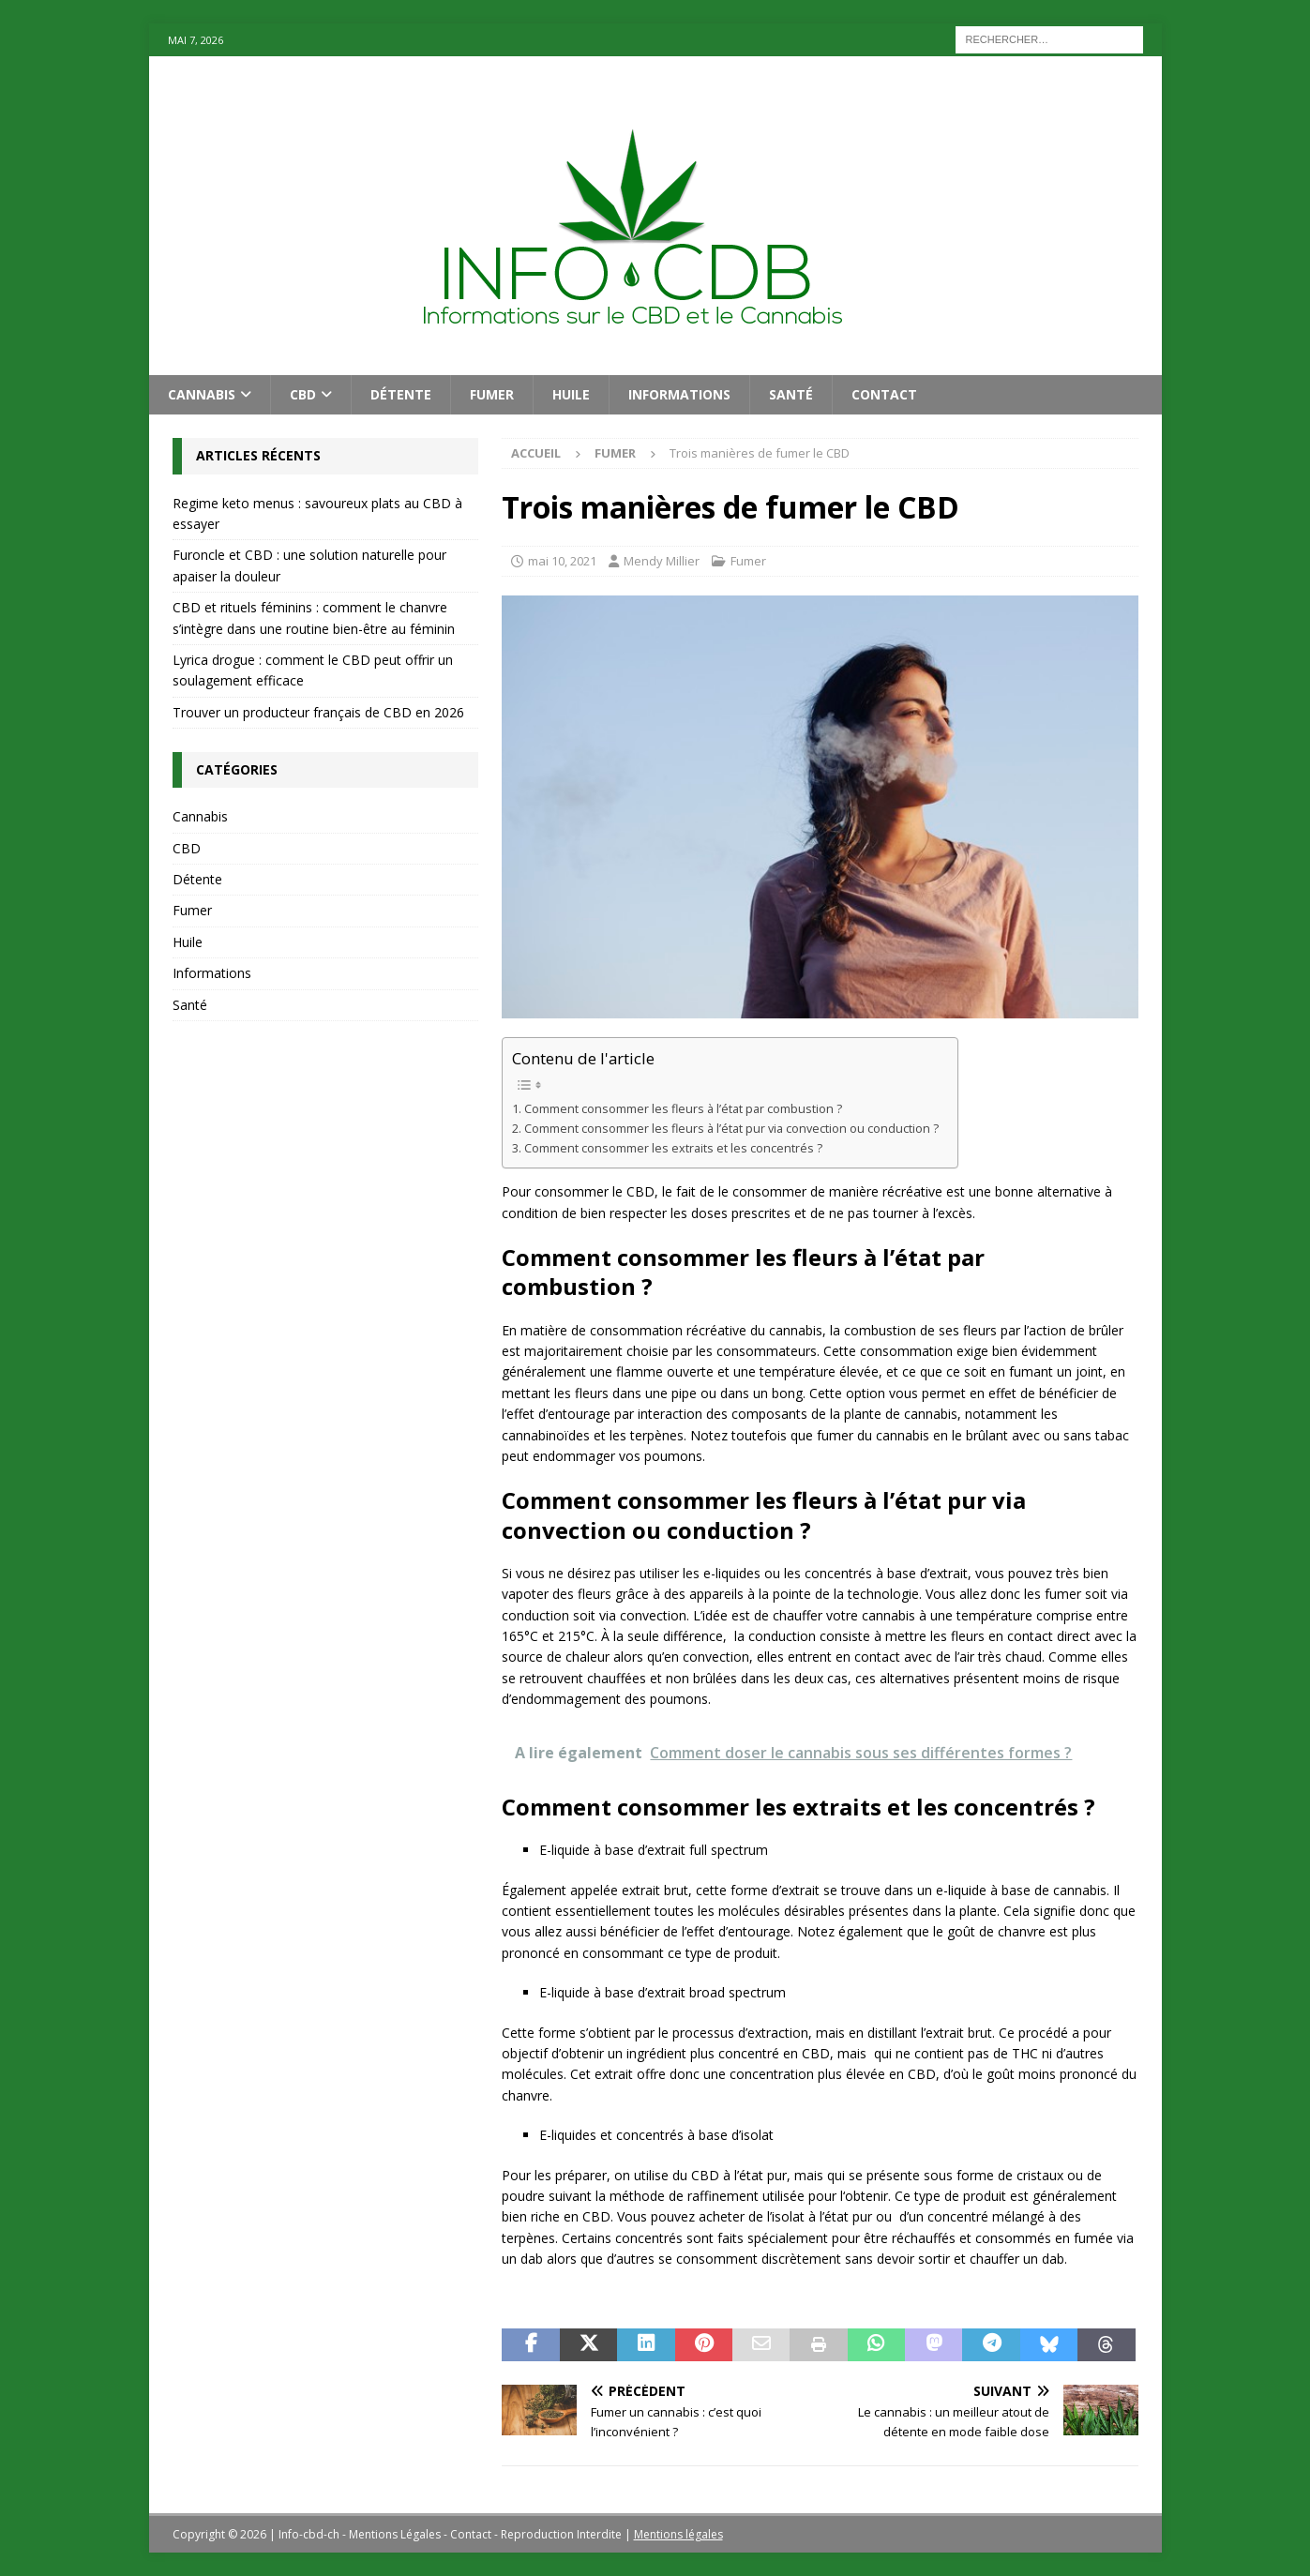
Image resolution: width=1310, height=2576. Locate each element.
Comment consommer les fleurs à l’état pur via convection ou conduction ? (731, 1129)
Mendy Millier (662, 560)
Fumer (492, 394)
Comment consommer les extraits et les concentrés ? (673, 1148)
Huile (571, 394)
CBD (303, 394)
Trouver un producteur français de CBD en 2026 (318, 712)
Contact (884, 394)
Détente (400, 394)
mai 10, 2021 (562, 560)
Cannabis (201, 394)
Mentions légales (678, 2534)
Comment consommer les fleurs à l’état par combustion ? (683, 1109)
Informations (679, 394)
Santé (791, 394)
